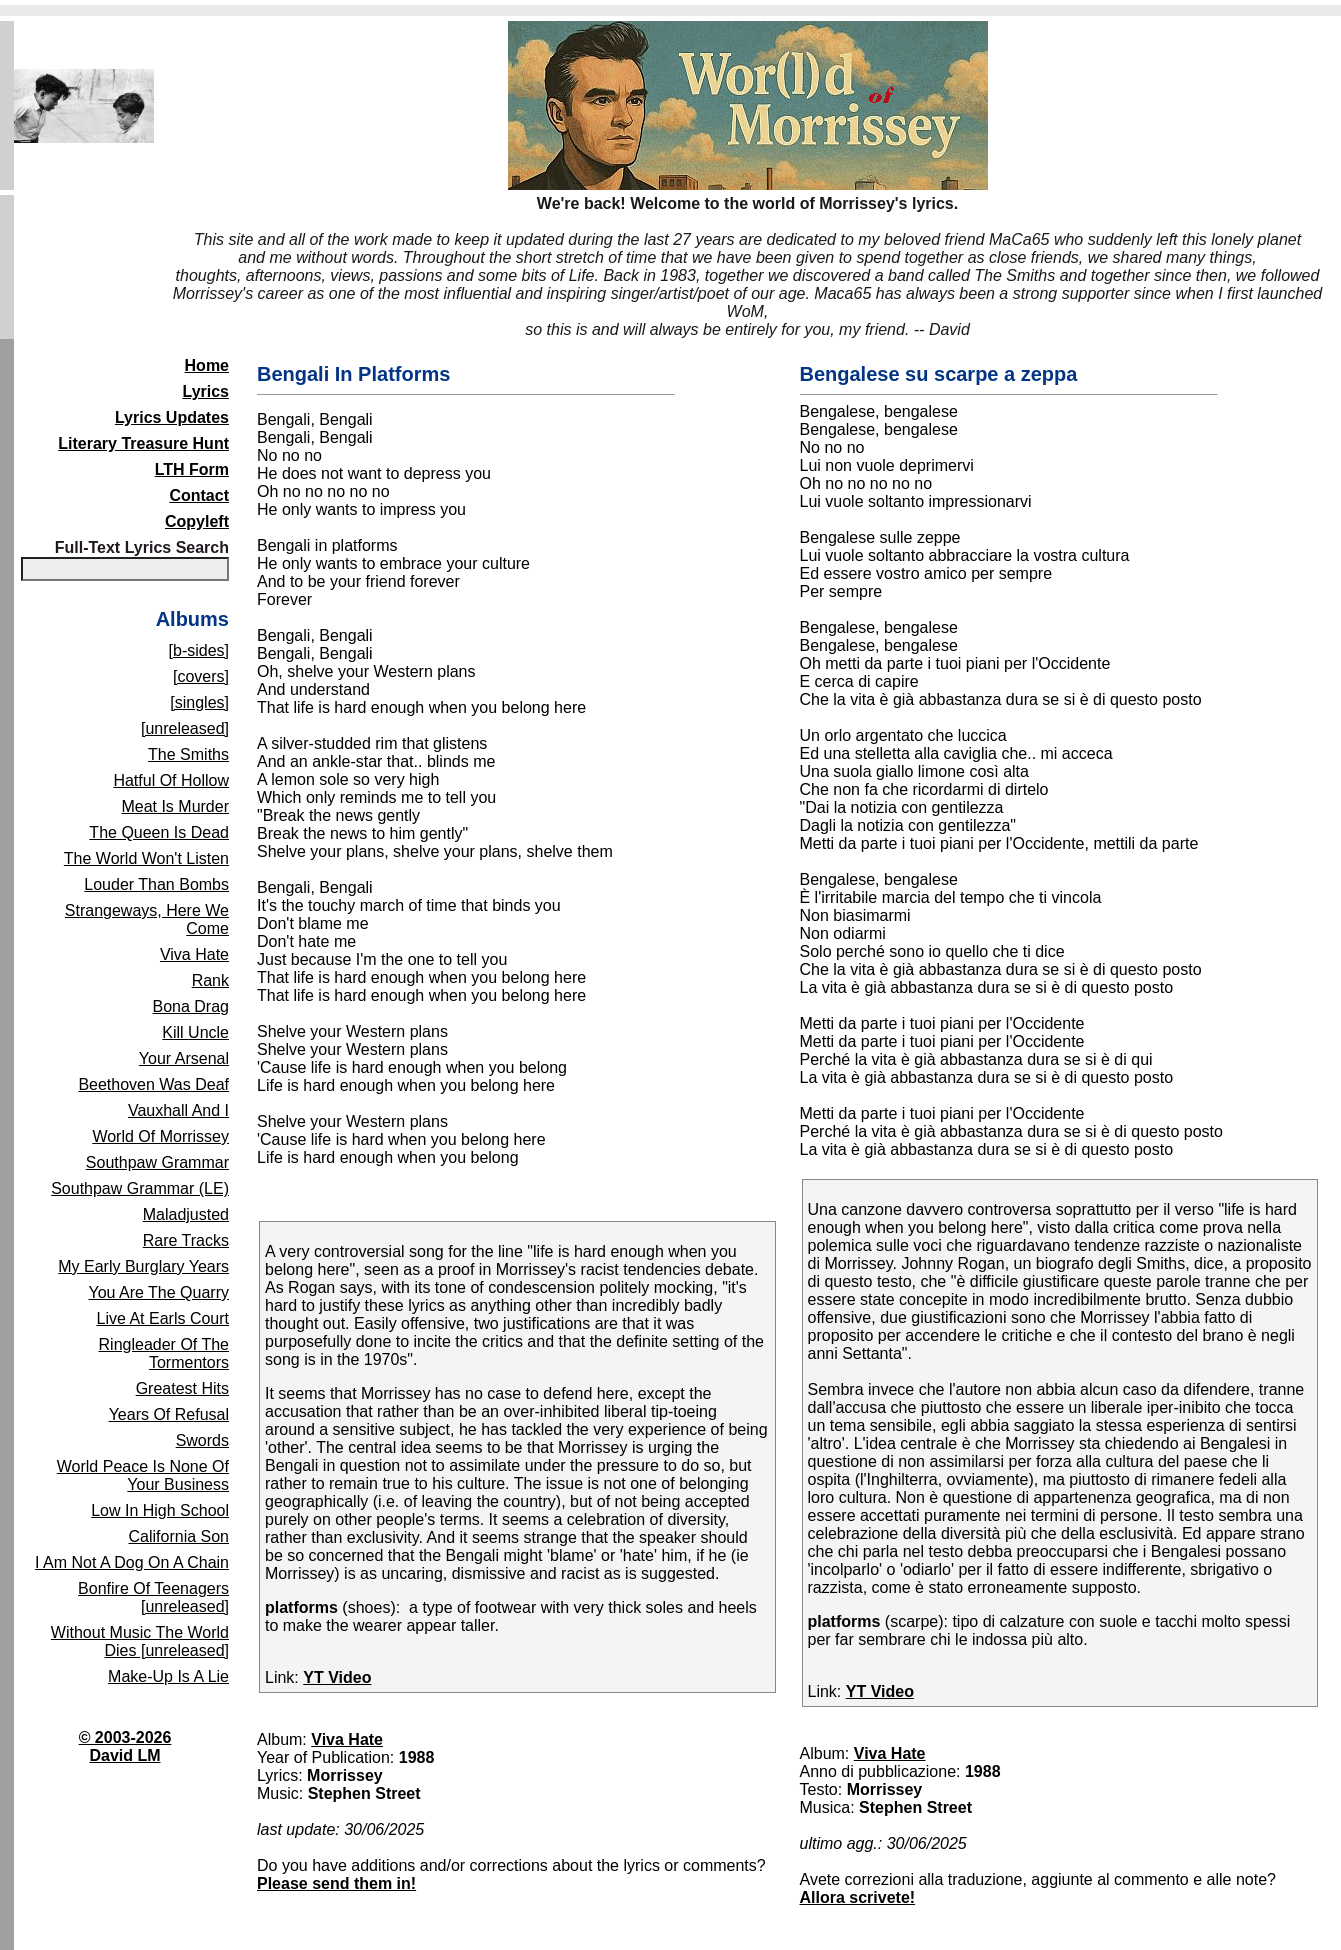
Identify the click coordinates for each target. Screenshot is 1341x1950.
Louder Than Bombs (156, 884)
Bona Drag (191, 1006)
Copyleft (197, 521)
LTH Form (192, 469)
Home (207, 365)
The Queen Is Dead (159, 832)
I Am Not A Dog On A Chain (132, 1562)
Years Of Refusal (169, 1414)
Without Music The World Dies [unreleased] (140, 1641)
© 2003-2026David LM (125, 1746)
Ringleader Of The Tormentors (164, 1353)
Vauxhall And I (178, 1110)
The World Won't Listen (146, 858)
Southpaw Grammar (157, 1162)
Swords (202, 1440)
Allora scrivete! (858, 1897)
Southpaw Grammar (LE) (140, 1188)
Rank (210, 980)
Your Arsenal (184, 1058)
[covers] (201, 676)
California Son (179, 1536)
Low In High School (160, 1510)
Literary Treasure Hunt (143, 443)
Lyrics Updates (172, 417)
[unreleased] (185, 728)
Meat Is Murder (175, 806)
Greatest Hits (182, 1388)
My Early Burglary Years (143, 1266)
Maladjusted (186, 1214)
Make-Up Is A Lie (168, 1676)
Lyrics (205, 391)
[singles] (199, 702)
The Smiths (188, 754)
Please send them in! (336, 1883)
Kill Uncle (195, 1032)
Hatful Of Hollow (171, 780)
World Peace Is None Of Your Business (143, 1475)
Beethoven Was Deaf (153, 1084)
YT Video (337, 1677)
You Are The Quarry (158, 1292)
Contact (199, 495)
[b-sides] (199, 650)
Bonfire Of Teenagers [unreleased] (153, 1597)
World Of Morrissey (160, 1136)
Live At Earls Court (163, 1318)
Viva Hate (194, 954)
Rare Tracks (186, 1240)
